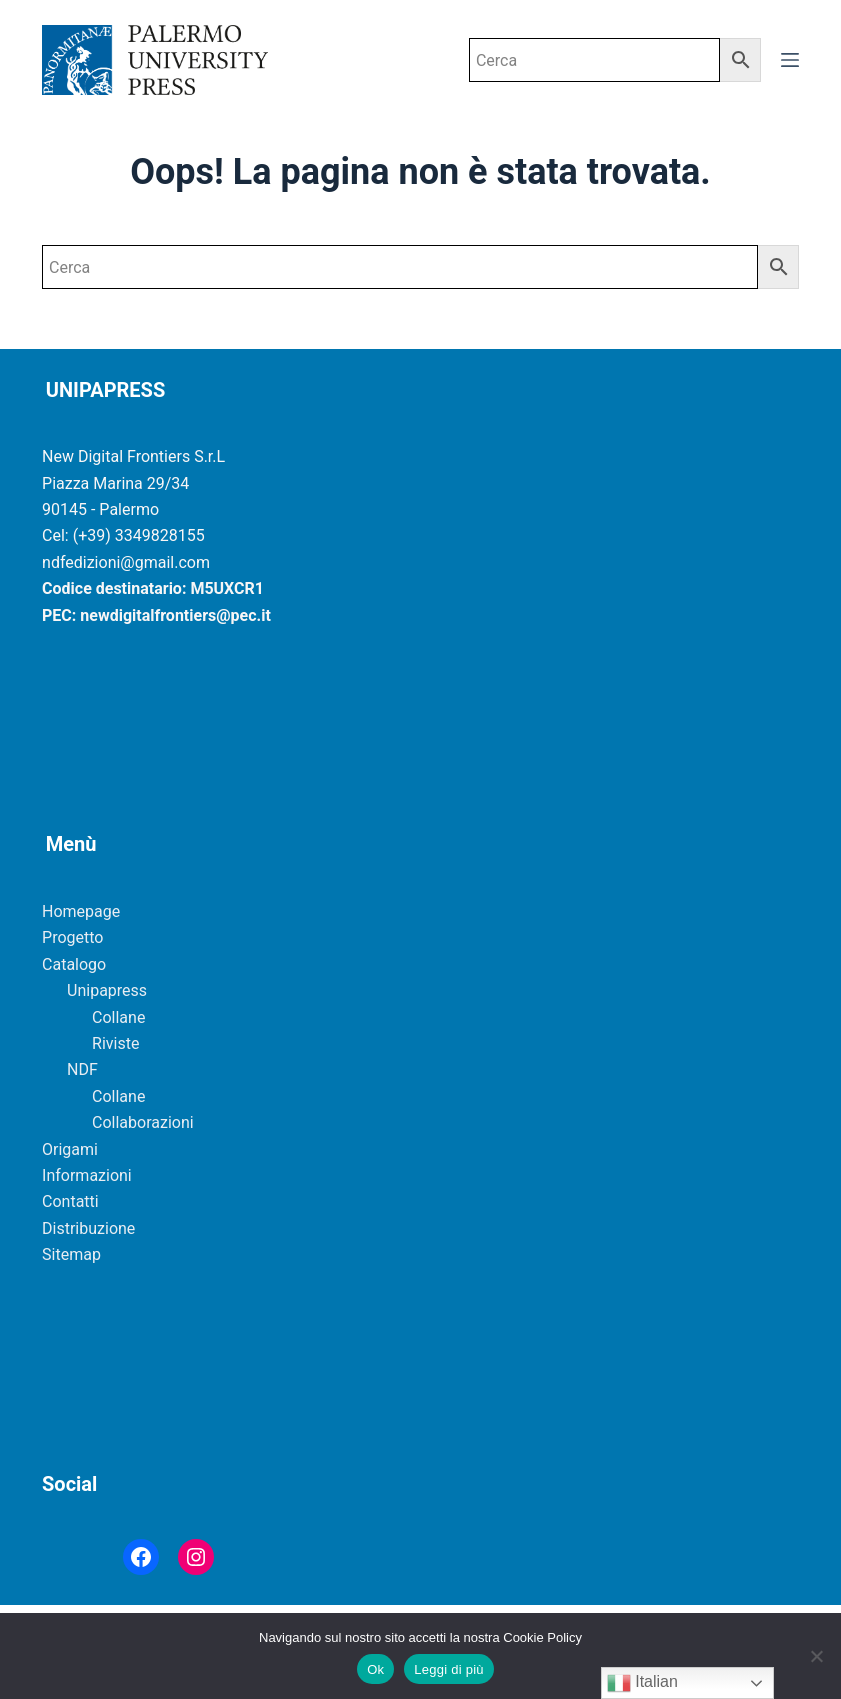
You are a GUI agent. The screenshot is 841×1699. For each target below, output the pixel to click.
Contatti (70, 1201)
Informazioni (87, 1175)
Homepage (81, 911)
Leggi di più (449, 1669)
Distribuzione (88, 1228)
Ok (375, 1669)
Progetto (72, 937)
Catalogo (74, 964)
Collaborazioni (143, 1122)
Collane (118, 1017)
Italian (642, 1683)
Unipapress (107, 990)
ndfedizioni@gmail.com (126, 562)
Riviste (115, 1043)
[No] (816, 1656)
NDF (82, 1069)
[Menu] (790, 60)
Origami (70, 1149)
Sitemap (71, 1254)
